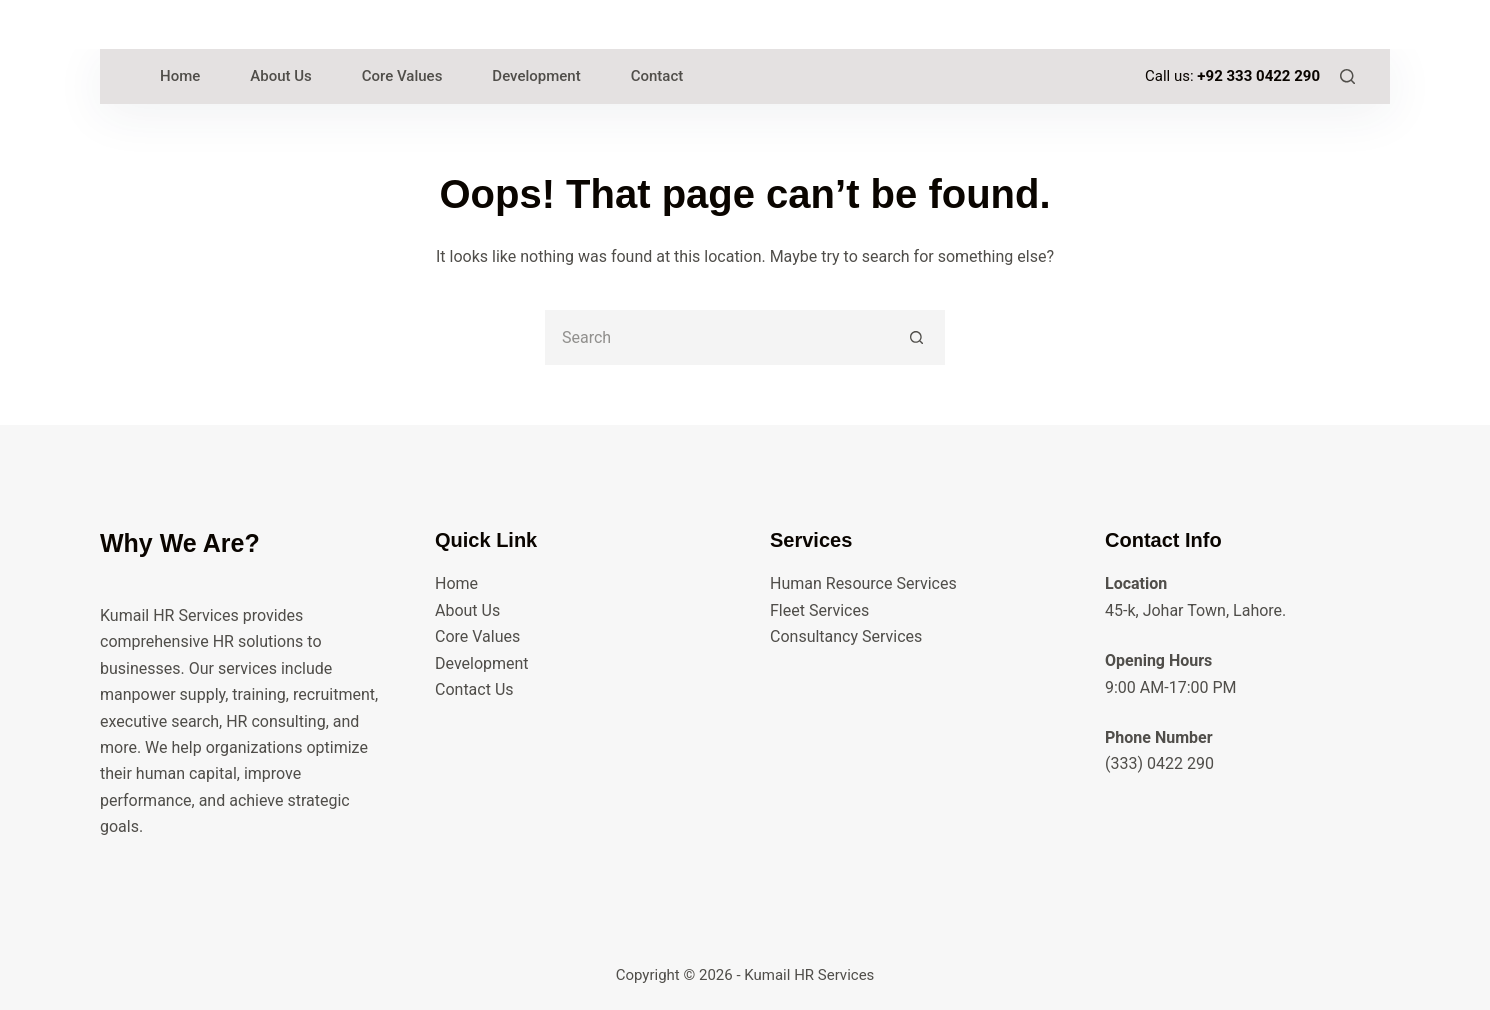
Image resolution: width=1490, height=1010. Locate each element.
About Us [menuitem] (281, 76)
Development (482, 663)
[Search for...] (717, 337)
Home (456, 583)
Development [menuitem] (536, 76)
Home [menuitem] (180, 76)
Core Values (477, 636)
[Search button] (917, 337)
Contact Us (474, 689)
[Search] (1347, 76)
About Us (467, 610)
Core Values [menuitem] (402, 76)
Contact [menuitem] (657, 76)
